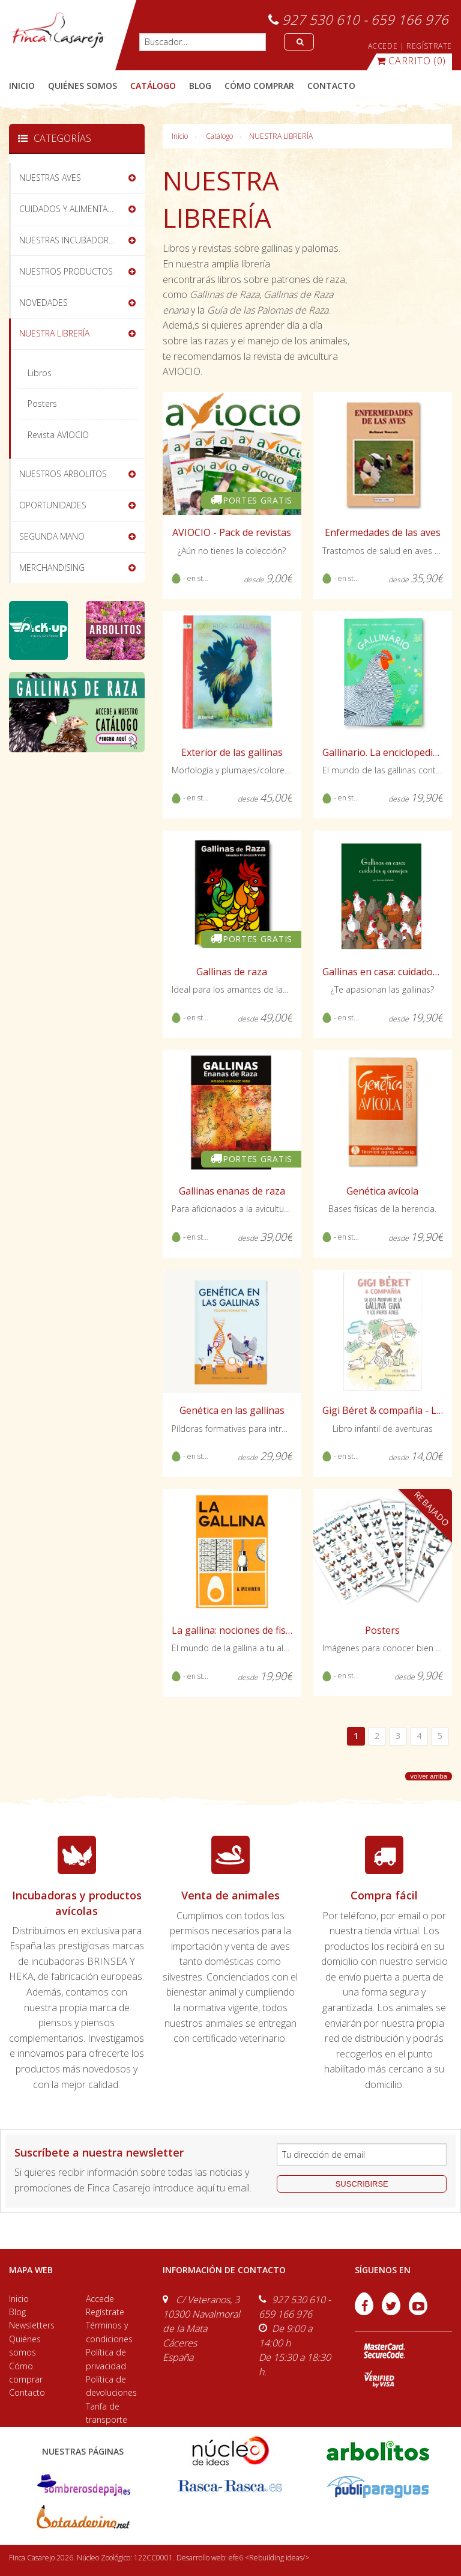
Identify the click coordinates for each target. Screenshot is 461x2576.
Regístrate (105, 2312)
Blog (17, 2312)
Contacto (27, 2392)
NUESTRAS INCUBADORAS (68, 240)
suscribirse (362, 2183)
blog (200, 85)
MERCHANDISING (52, 567)
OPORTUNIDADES (52, 505)
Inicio (22, 85)
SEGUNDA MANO (52, 536)
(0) (411, 60)
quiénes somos (82, 85)
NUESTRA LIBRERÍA (281, 136)
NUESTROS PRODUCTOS (66, 271)
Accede (100, 2298)
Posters (42, 403)
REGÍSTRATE (429, 46)
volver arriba (428, 1776)
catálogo (153, 85)
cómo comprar (259, 85)
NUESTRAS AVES (50, 177)
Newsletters (32, 2325)
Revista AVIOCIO (58, 434)
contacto (331, 85)
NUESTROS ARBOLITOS (63, 474)
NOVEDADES (43, 302)
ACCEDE (383, 46)
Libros (40, 373)
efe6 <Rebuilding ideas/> (269, 2558)
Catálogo (219, 136)
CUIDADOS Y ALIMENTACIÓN (73, 209)
